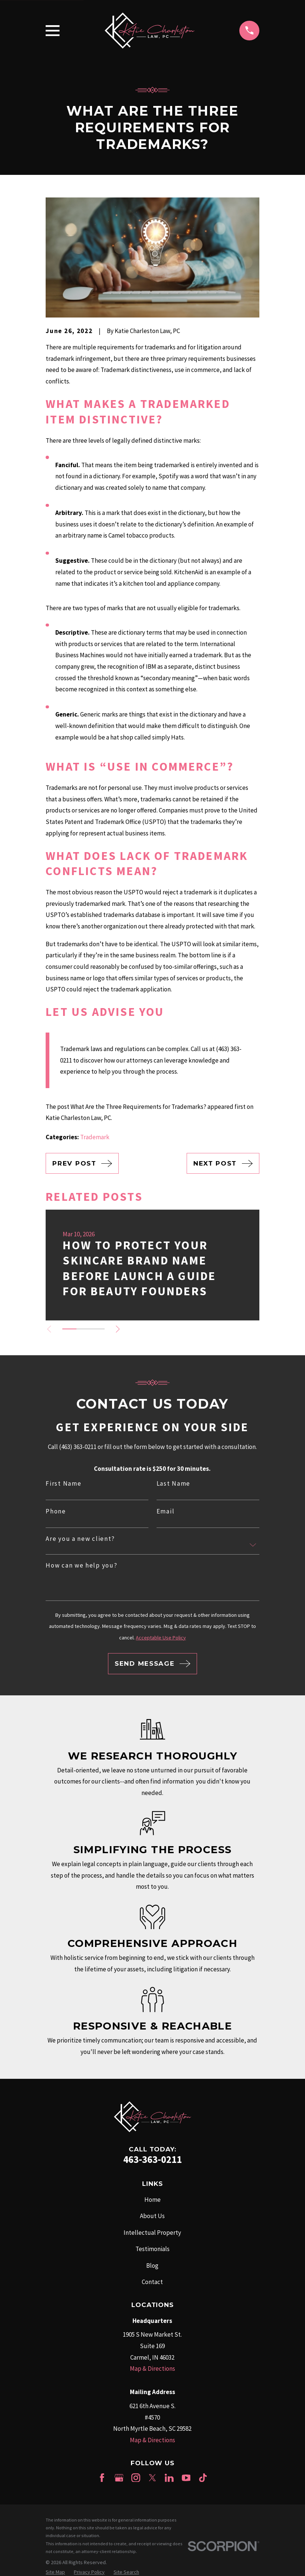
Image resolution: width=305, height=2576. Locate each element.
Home (152, 2200)
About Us (152, 2216)
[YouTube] (186, 2477)
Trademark (94, 1137)
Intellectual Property (152, 2232)
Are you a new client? (80, 1539)
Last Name (173, 1483)
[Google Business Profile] (119, 2477)
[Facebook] (102, 2477)
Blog (152, 2265)
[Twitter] (152, 2477)
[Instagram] (135, 2477)
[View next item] (117, 1329)
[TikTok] (203, 2477)
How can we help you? (81, 1565)
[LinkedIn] (169, 2477)
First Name (63, 1483)
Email (166, 1511)
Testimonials (152, 2249)
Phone (56, 1511)
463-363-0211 (152, 2159)
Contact (152, 2282)
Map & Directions (152, 2368)
